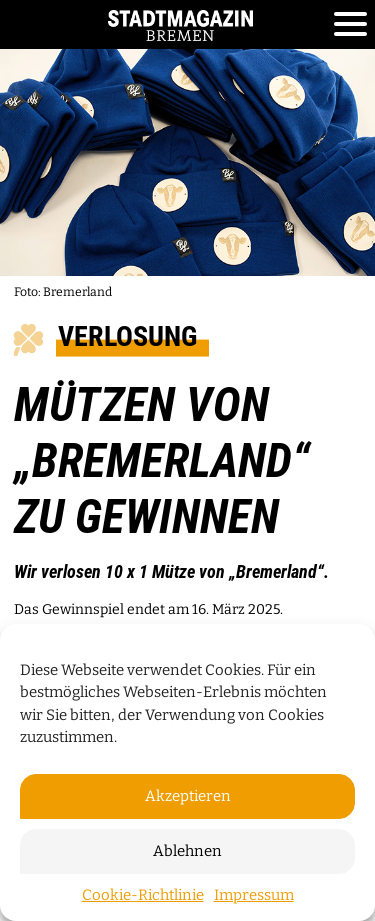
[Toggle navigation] (350, 25)
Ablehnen (187, 851)
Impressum (254, 895)
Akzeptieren (188, 796)
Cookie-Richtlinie (143, 895)
